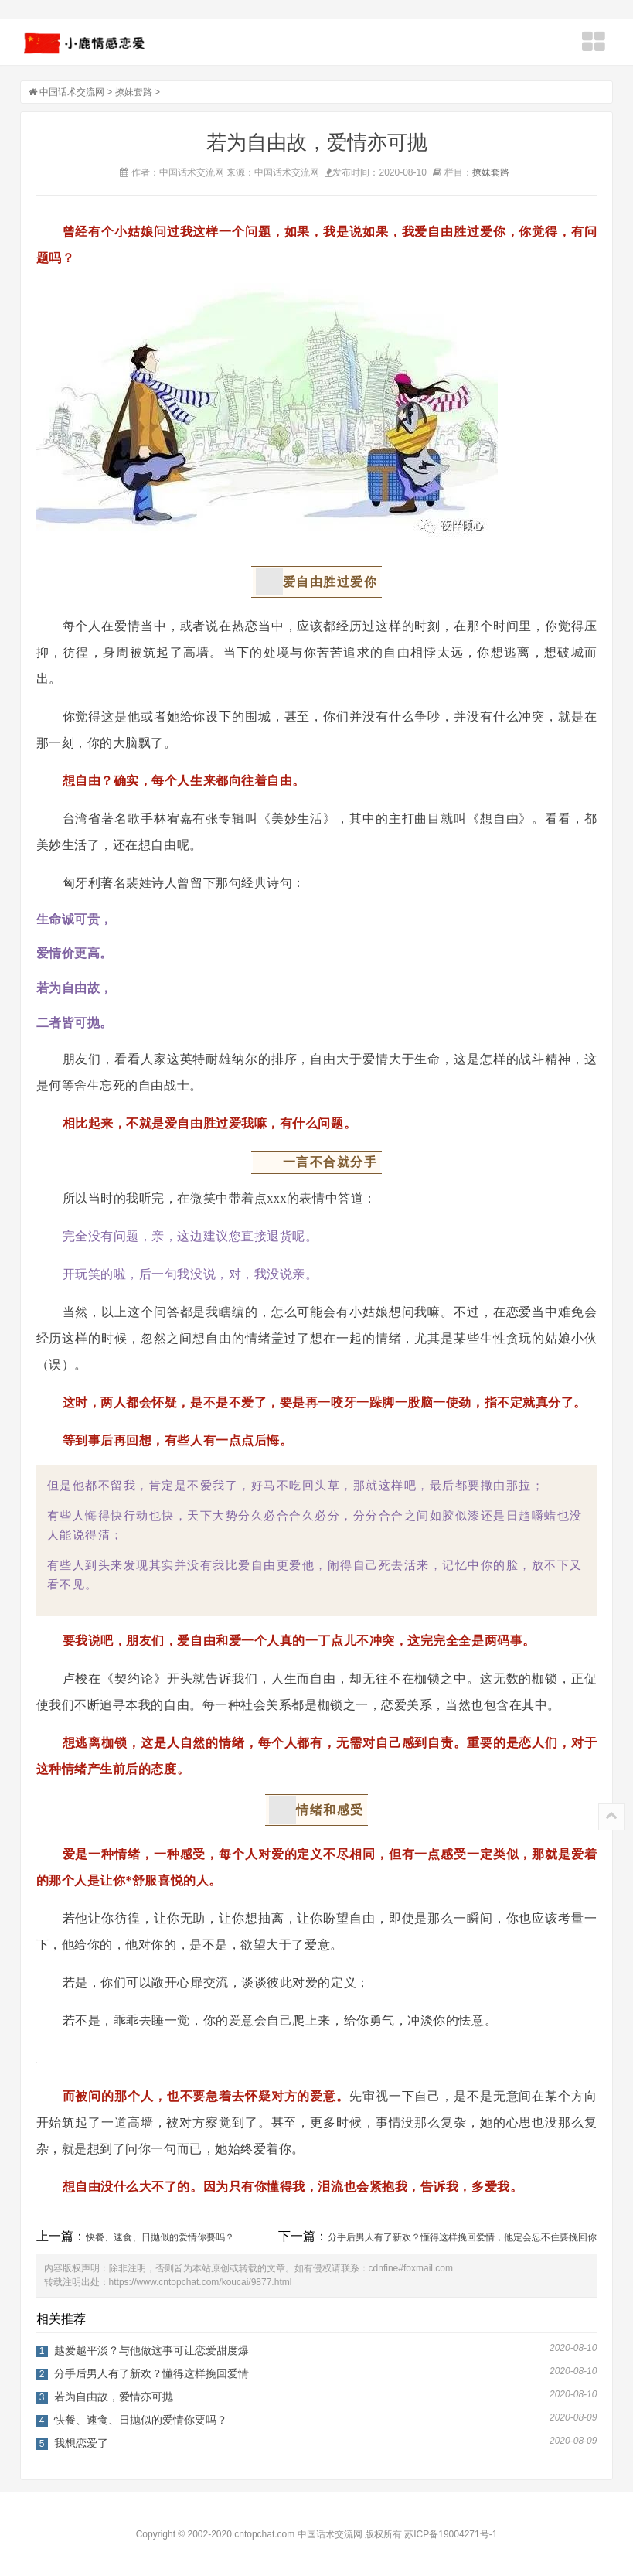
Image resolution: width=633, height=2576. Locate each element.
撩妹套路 (133, 92)
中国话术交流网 (71, 92)
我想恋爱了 (81, 2443)
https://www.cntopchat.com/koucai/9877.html (200, 2282)
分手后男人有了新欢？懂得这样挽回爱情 (151, 2373)
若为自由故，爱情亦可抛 (113, 2396)
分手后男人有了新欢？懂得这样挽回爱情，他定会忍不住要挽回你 (462, 2237)
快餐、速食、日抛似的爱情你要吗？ (160, 2237)
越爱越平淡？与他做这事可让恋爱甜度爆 (151, 2350)
